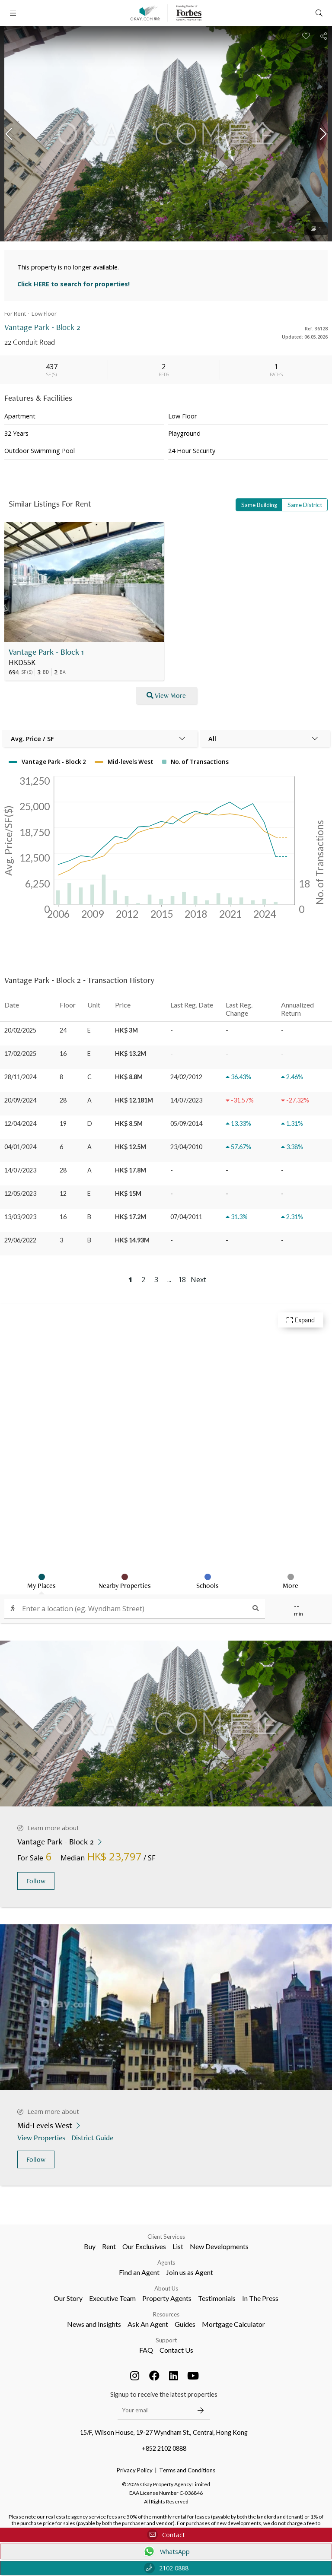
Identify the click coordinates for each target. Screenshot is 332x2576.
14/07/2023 (20, 1170)
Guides (185, 2324)
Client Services (166, 2236)
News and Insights (94, 2324)
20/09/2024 (20, 1100)
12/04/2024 (20, 1123)
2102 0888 (166, 2568)
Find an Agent (139, 2272)
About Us (166, 2288)
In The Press (260, 2298)
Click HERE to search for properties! (73, 284)
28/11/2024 (20, 1076)
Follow (35, 1880)
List (177, 2246)
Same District (304, 504)
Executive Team (112, 2298)
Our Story (68, 2298)
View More (166, 695)
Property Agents (167, 2298)
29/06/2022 (20, 1240)
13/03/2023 (20, 1216)
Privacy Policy (135, 2470)
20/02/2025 (20, 1030)
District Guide (93, 2137)
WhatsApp (166, 2551)
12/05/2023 (20, 1193)
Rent (109, 2246)
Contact (166, 2534)
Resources (166, 2314)
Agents (166, 2262)
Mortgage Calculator (233, 2324)
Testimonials (217, 2298)
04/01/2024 (20, 1146)
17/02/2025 (20, 1053)
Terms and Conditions (187, 2470)
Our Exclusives (144, 2246)
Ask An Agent (148, 2324)
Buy (90, 2246)
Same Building (259, 504)
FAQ (146, 2350)
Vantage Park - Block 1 (46, 651)
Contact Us (176, 2350)
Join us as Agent (189, 2272)
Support (166, 2340)
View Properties (42, 2137)
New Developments (219, 2246)
